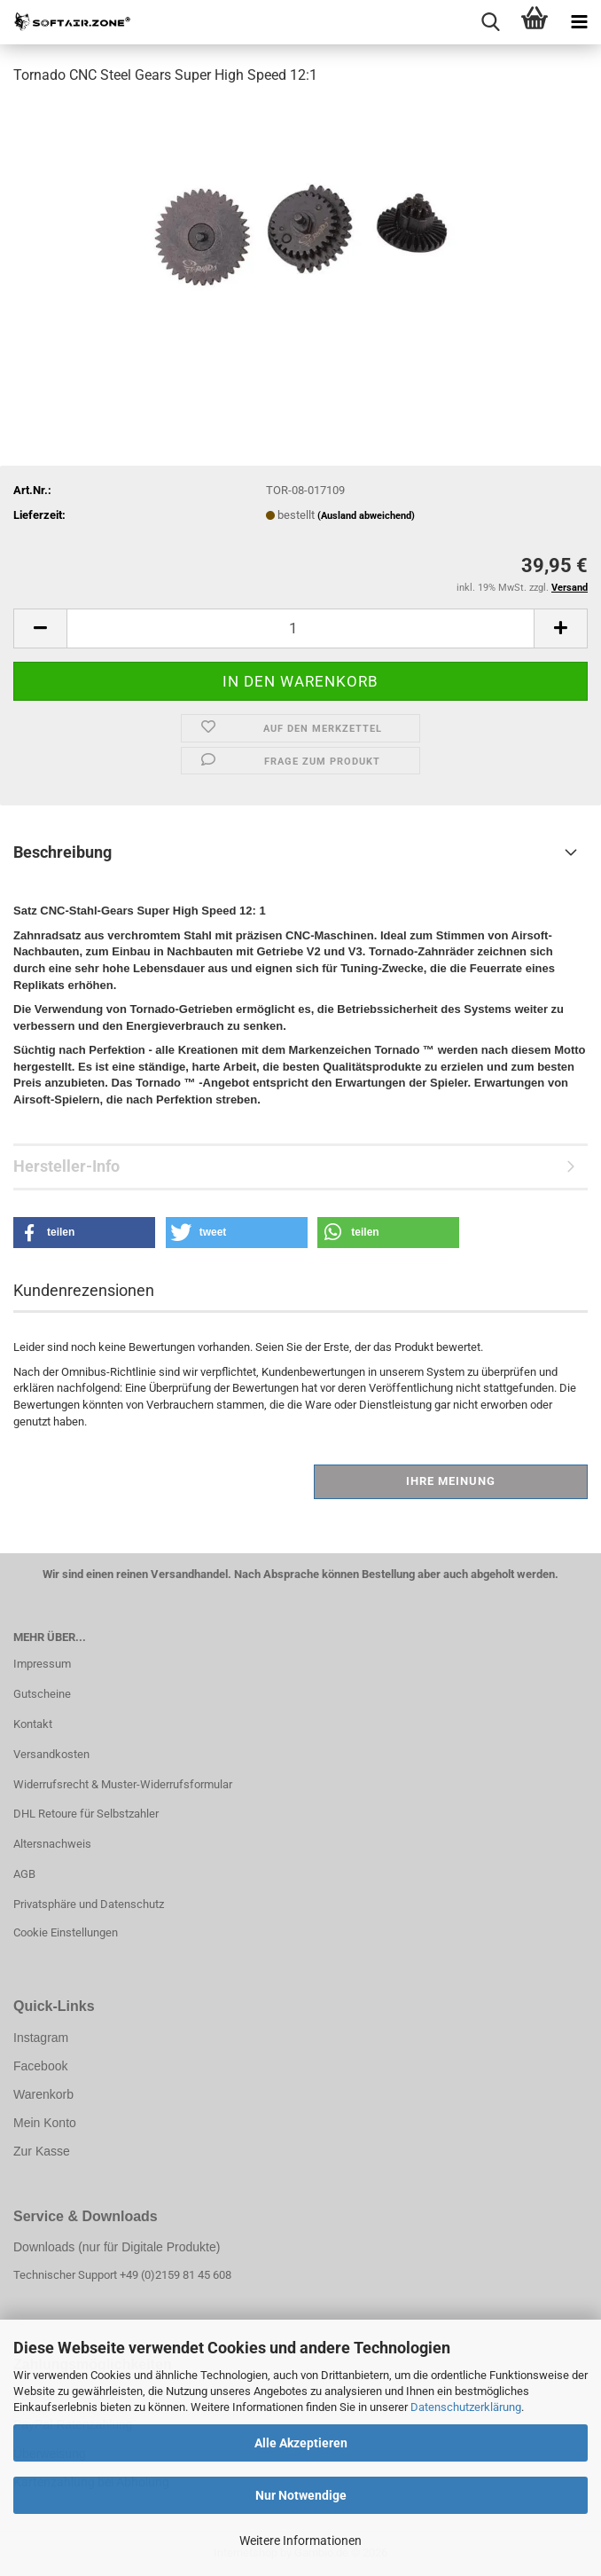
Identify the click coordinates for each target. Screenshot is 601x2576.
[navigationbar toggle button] (579, 22)
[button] (39, 628)
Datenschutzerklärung (465, 2407)
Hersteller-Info (66, 1166)
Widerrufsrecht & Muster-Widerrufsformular (122, 1784)
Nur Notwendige (301, 2495)
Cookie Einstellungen (65, 1932)
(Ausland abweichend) (366, 516)
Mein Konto (44, 2123)
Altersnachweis (52, 1843)
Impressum (42, 1663)
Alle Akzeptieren (300, 2443)
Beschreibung (62, 852)
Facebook (40, 2066)
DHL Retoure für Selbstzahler (86, 1813)
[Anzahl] (300, 628)
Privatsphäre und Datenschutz (88, 1904)
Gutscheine (42, 1693)
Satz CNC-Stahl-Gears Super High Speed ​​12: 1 (139, 910)
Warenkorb (43, 2094)
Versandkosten (51, 1754)
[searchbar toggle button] (490, 22)
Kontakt (32, 1724)
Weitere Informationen (300, 2540)
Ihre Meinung (451, 1481)
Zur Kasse (41, 2151)
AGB (24, 1874)
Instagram (40, 2037)
